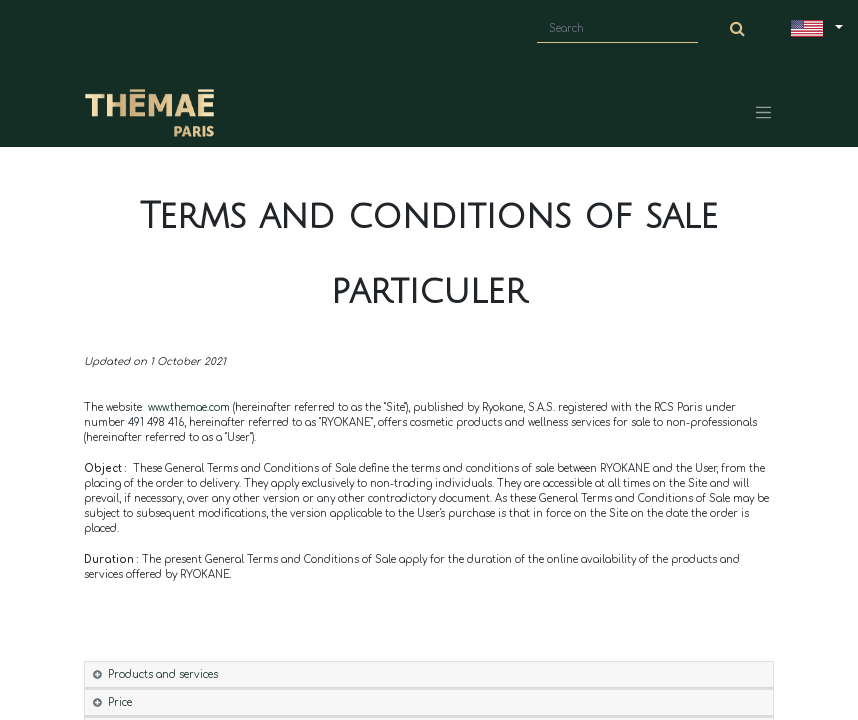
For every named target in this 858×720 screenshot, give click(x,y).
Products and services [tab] (163, 674)
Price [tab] (120, 702)
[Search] (738, 29)
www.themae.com (190, 407)
